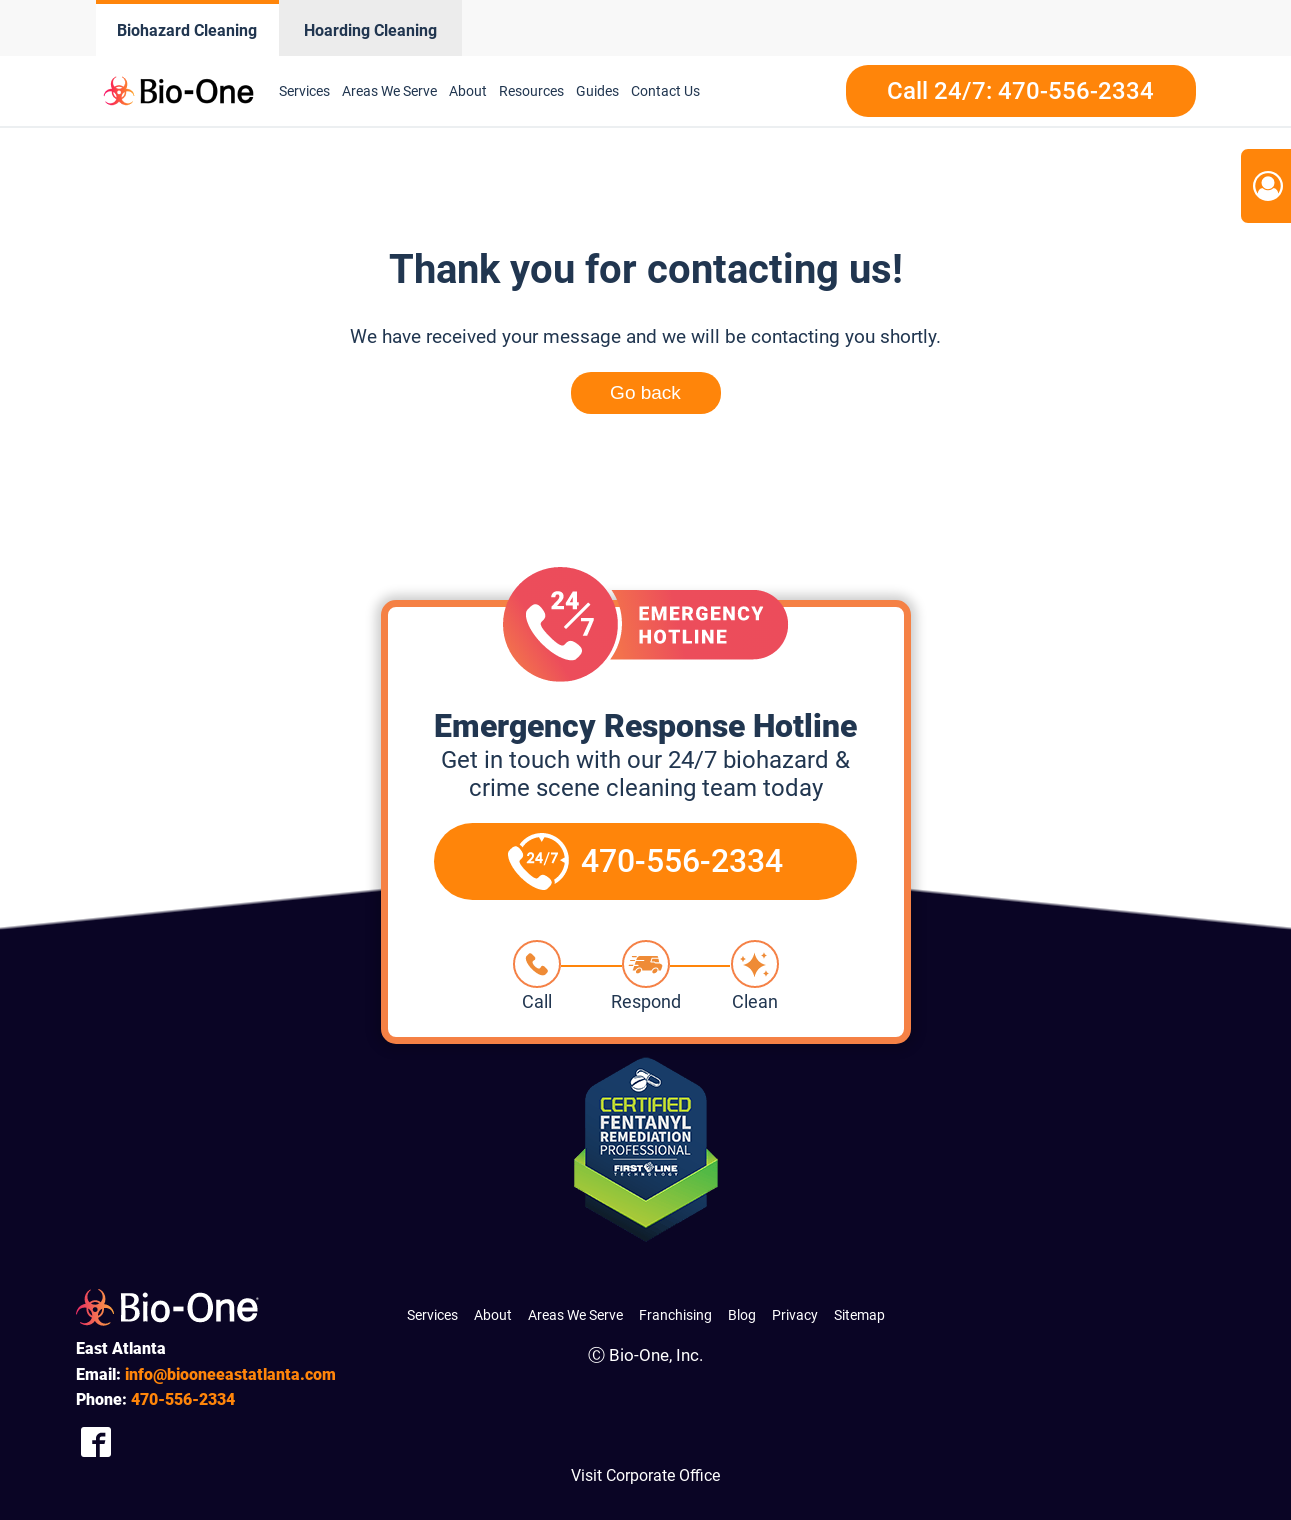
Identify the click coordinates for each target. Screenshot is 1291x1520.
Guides (597, 91)
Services (304, 91)
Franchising (675, 1315)
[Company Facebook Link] (96, 1441)
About (468, 91)
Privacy (795, 1315)
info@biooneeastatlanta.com (230, 1374)
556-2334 (183, 1399)
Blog (742, 1315)
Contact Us (665, 91)
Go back (645, 392)
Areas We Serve (389, 91)
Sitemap (859, 1315)
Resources (531, 91)
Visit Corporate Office (645, 1475)
